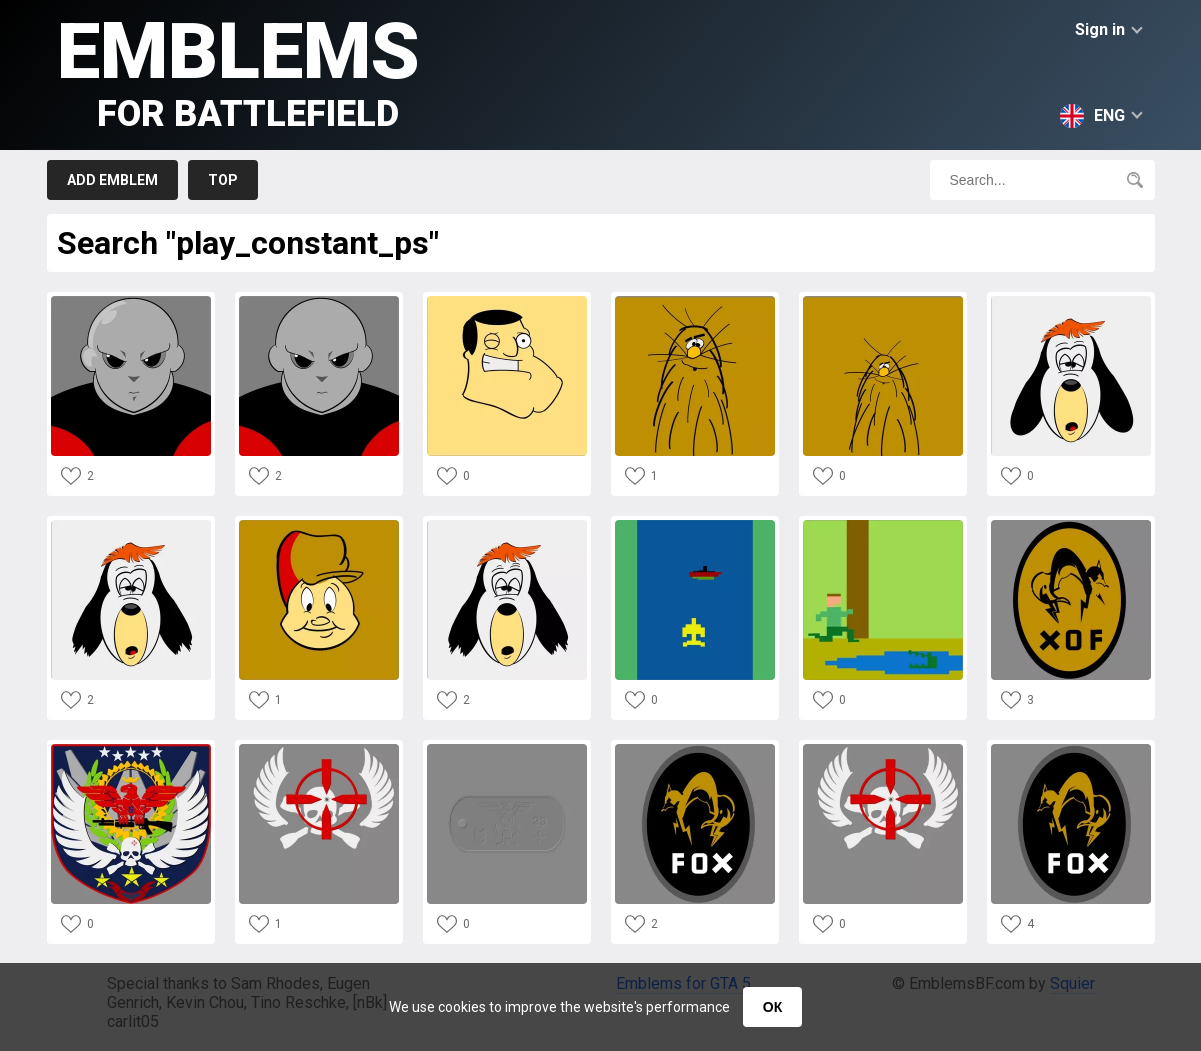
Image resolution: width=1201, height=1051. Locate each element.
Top (223, 180)
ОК (772, 1007)
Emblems (238, 70)
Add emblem (112, 180)
